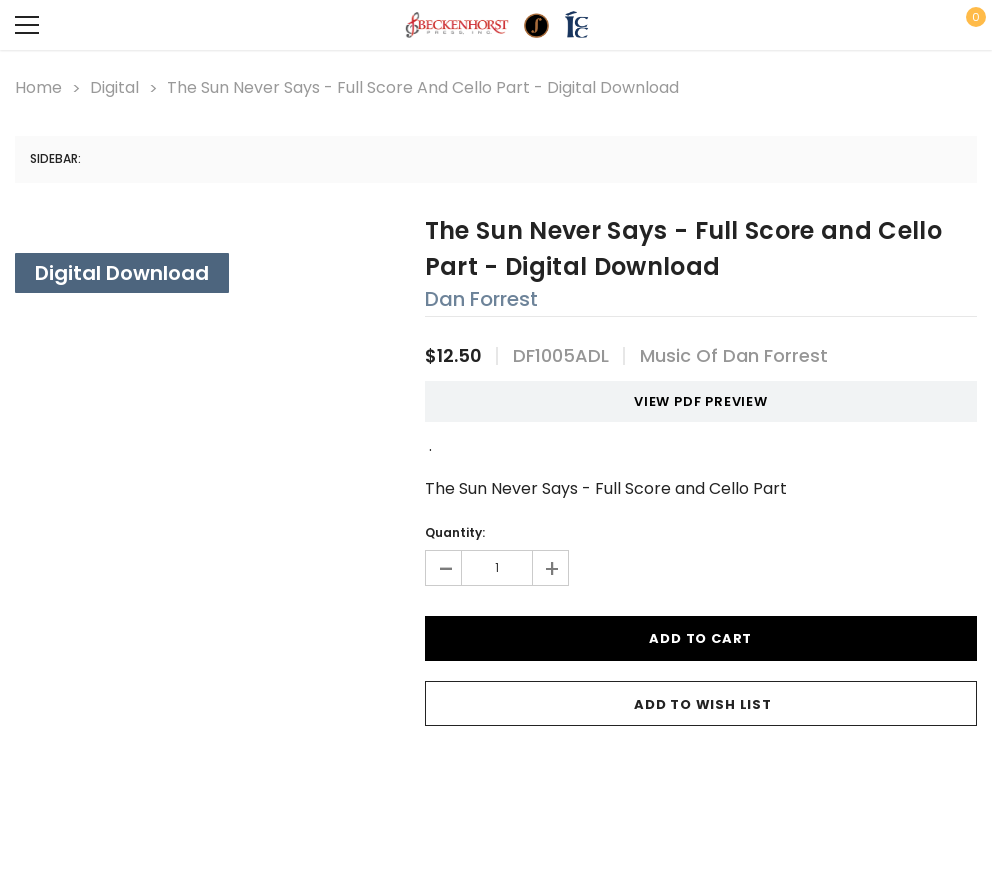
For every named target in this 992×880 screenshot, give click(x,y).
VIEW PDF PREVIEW (693, 401)
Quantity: (455, 532)
